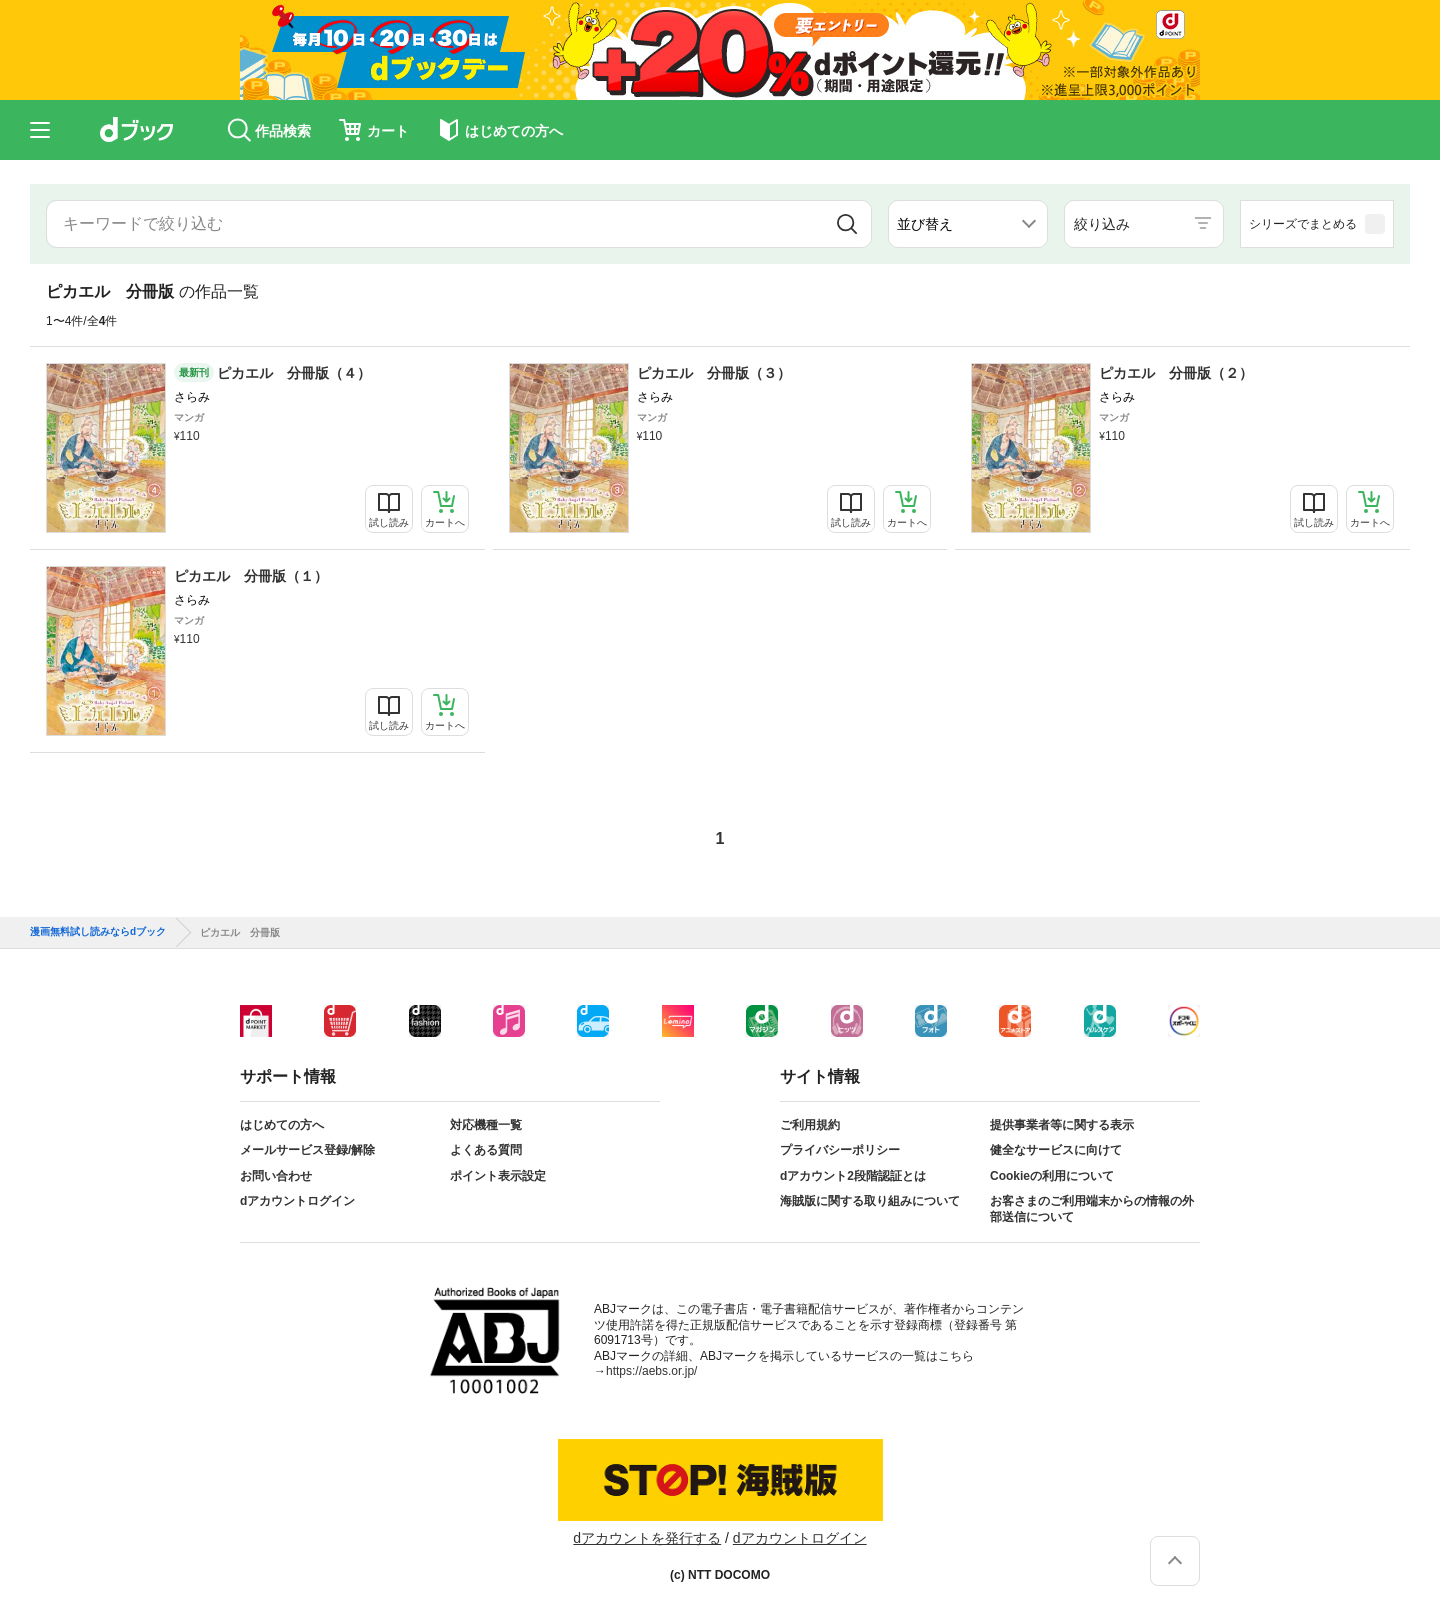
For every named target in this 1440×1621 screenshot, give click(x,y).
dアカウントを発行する (647, 1538)
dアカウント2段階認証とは (853, 1176)
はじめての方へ (282, 1125)
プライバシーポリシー (840, 1150)
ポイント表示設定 (498, 1176)
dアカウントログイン (297, 1201)
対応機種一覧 (486, 1125)
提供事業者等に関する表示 (1062, 1125)
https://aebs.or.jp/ (651, 1371)
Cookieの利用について (1052, 1176)
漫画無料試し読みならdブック (98, 932)
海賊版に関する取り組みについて (870, 1201)
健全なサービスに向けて (1056, 1150)
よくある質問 (486, 1150)
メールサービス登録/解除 (307, 1150)
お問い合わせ (276, 1176)
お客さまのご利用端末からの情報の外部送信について (1092, 1209)
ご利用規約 (810, 1125)
